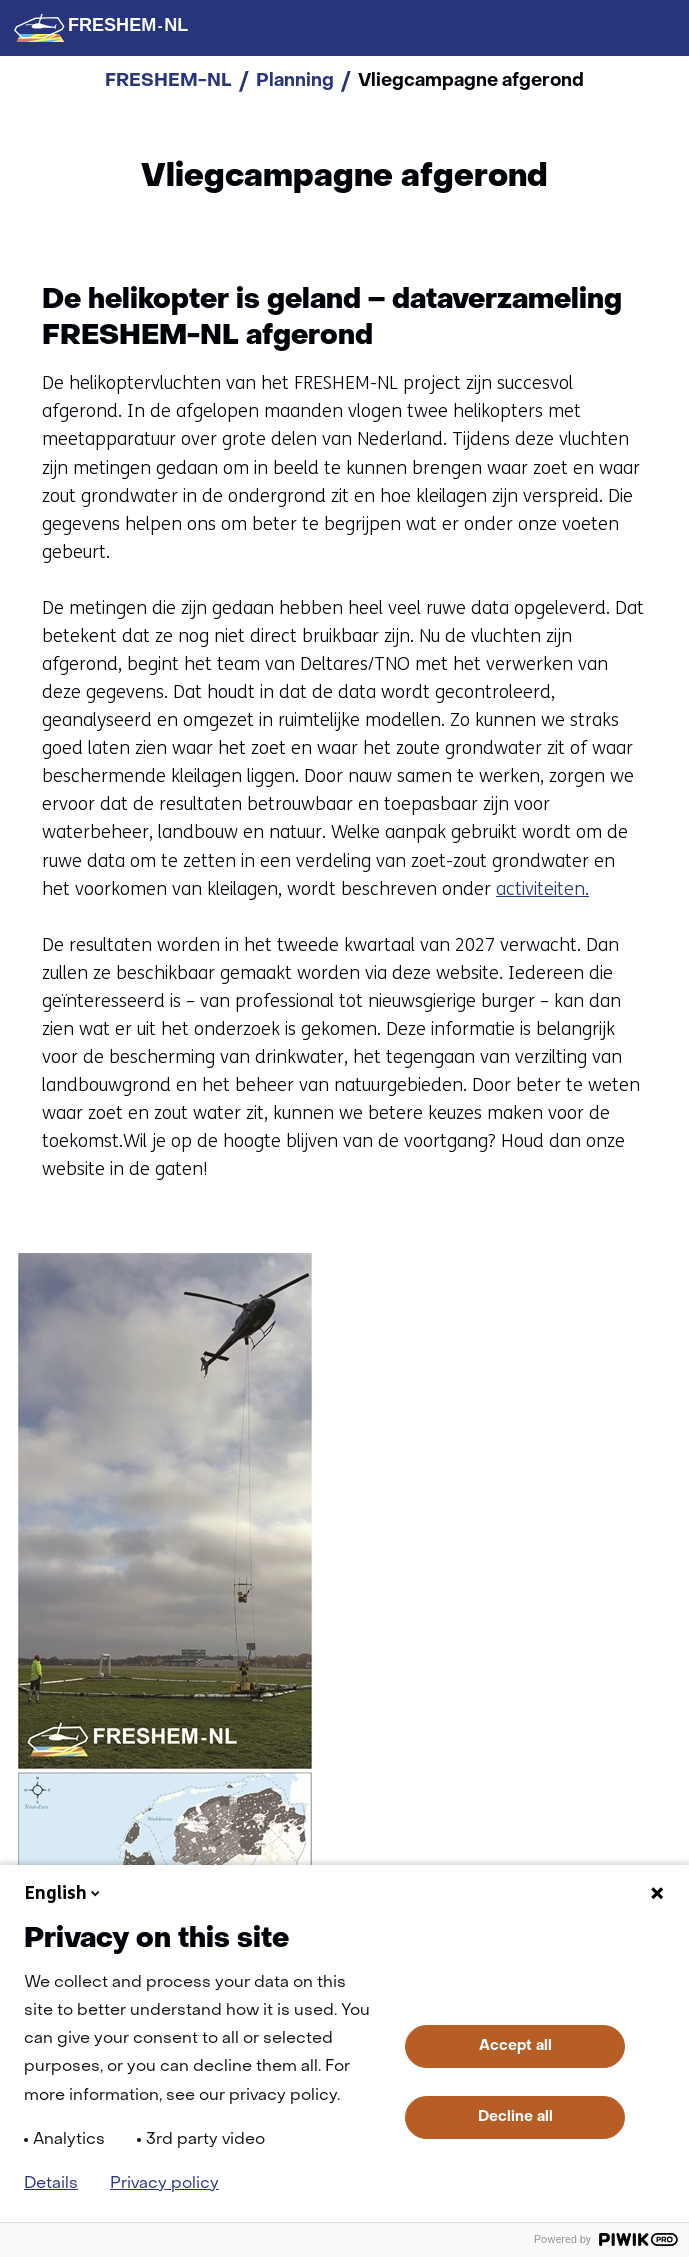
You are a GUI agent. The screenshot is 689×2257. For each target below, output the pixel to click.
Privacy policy (164, 2184)
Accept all (515, 2046)
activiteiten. (542, 889)
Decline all (515, 2117)
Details (51, 2184)
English (64, 1893)
